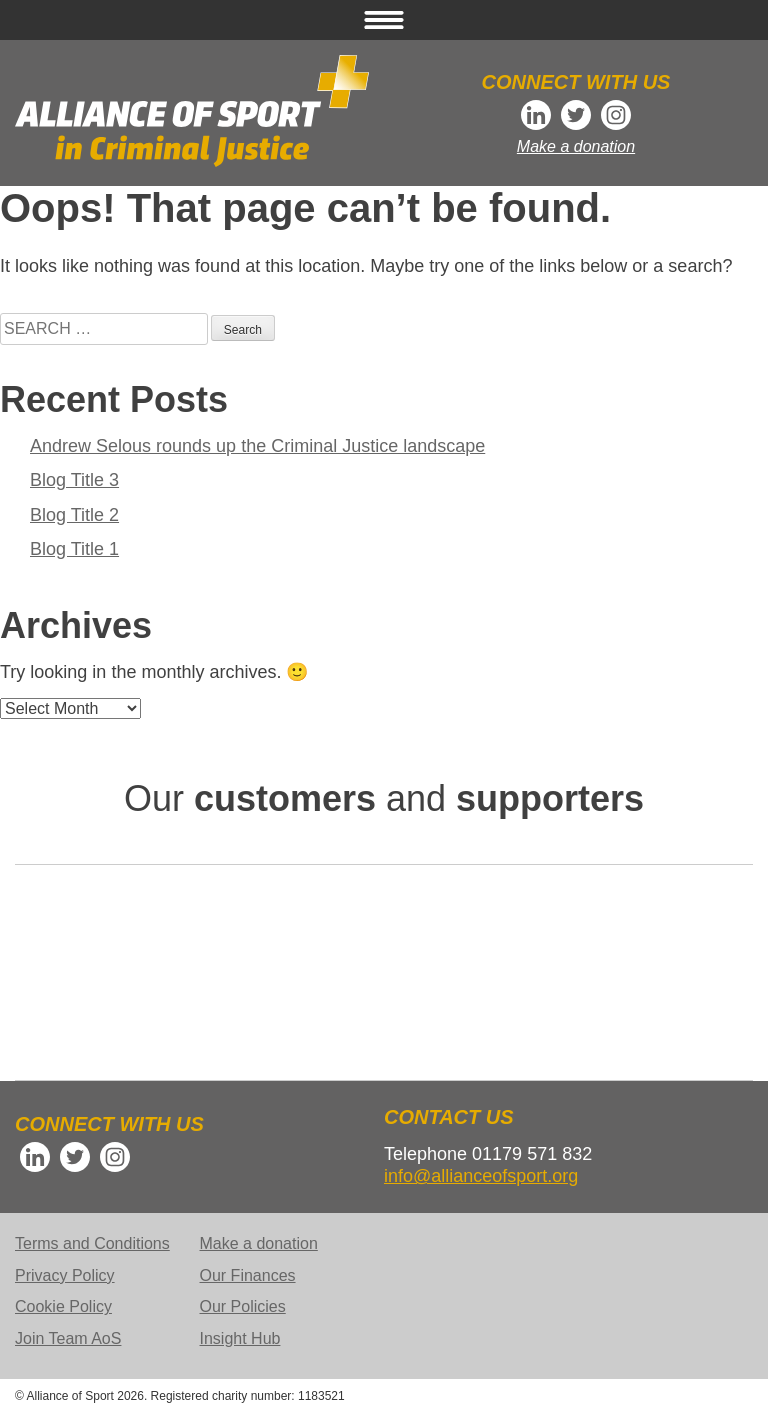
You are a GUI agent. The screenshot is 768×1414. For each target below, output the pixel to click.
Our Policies (243, 1306)
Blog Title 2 (74, 515)
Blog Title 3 (74, 480)
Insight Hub (240, 1338)
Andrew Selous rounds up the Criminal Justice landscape (257, 446)
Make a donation (576, 146)
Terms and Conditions (92, 1243)
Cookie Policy (63, 1306)
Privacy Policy (65, 1275)
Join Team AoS (68, 1338)
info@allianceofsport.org (481, 1176)
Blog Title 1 (74, 549)
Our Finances (248, 1275)
